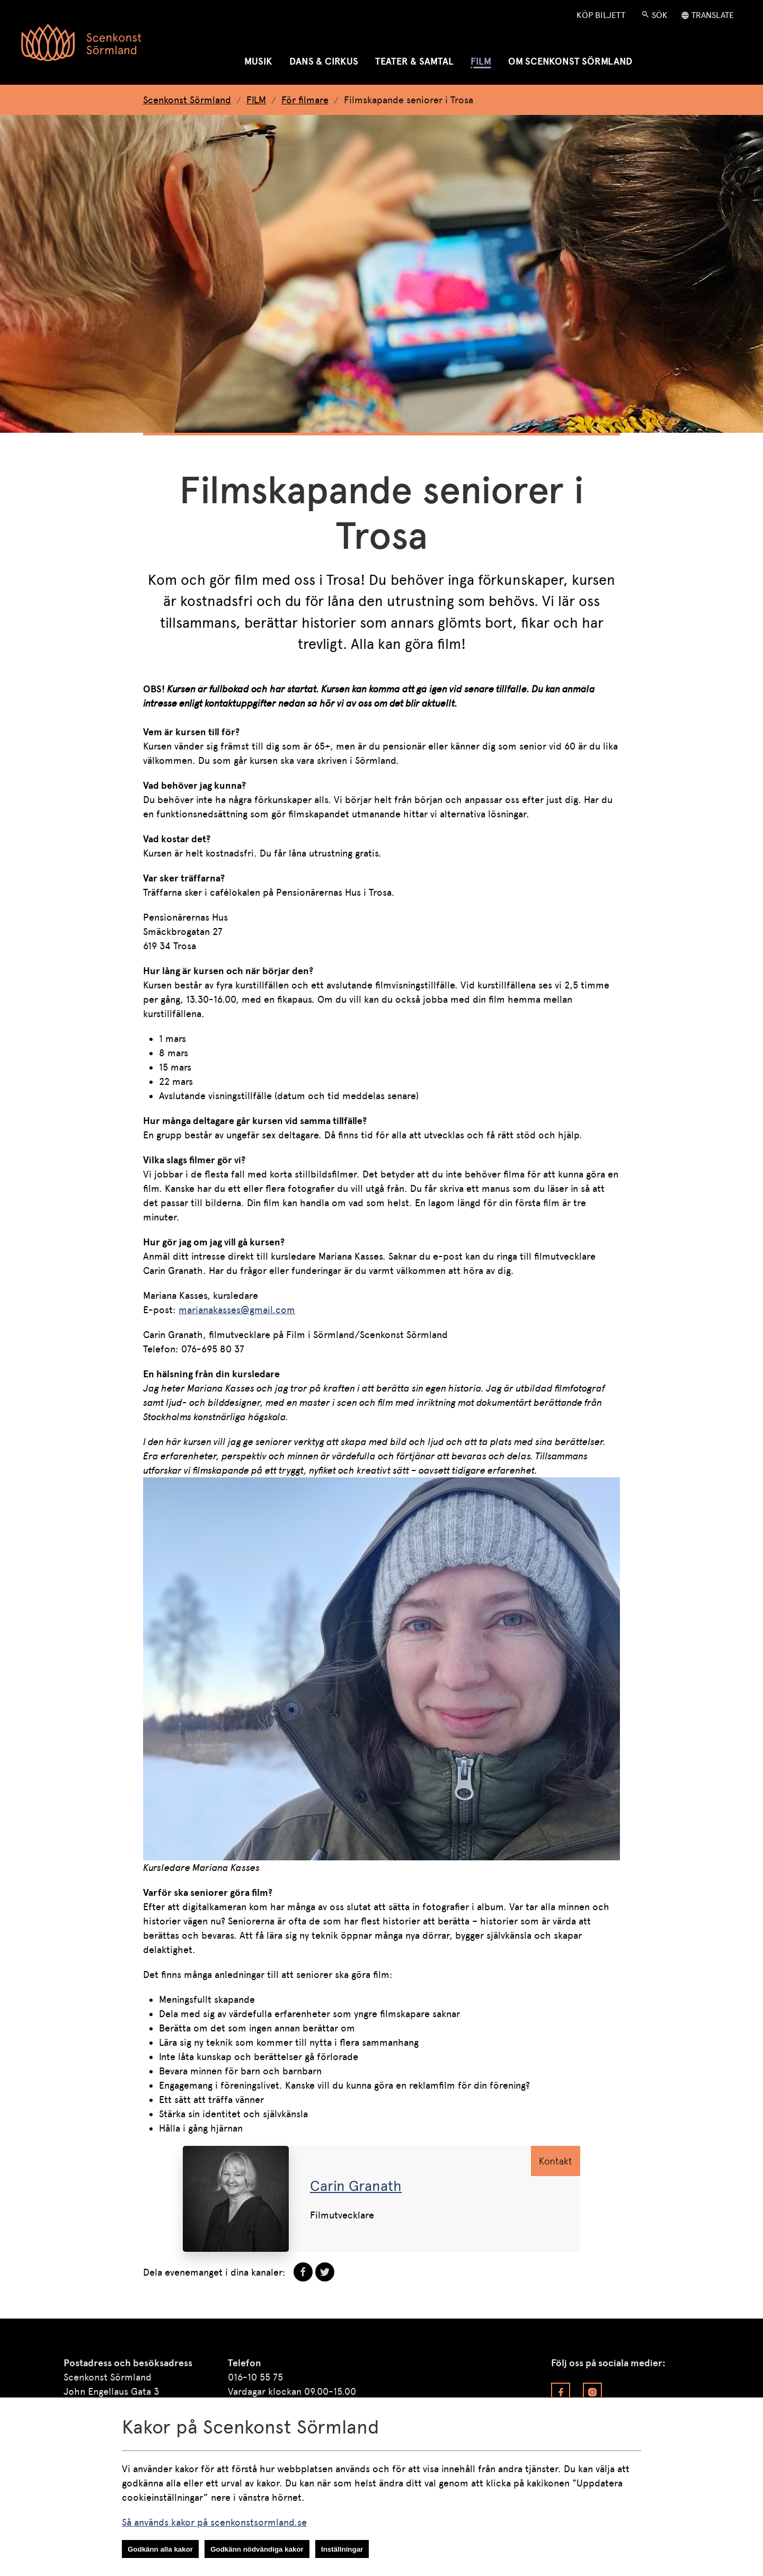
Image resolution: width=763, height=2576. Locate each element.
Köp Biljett (600, 15)
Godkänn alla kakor (160, 2549)
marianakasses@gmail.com (237, 1309)
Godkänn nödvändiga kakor (257, 2549)
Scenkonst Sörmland (187, 99)
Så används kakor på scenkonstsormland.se (214, 2522)
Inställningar (342, 2549)
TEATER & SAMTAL (414, 61)
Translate (712, 15)
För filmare (305, 99)
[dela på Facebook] (303, 2271)
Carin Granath (356, 2186)
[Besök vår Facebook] (560, 2392)
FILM (481, 61)
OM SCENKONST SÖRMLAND (570, 61)
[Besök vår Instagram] (592, 2392)
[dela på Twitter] (324, 2271)
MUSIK (258, 61)
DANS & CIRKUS (323, 61)
